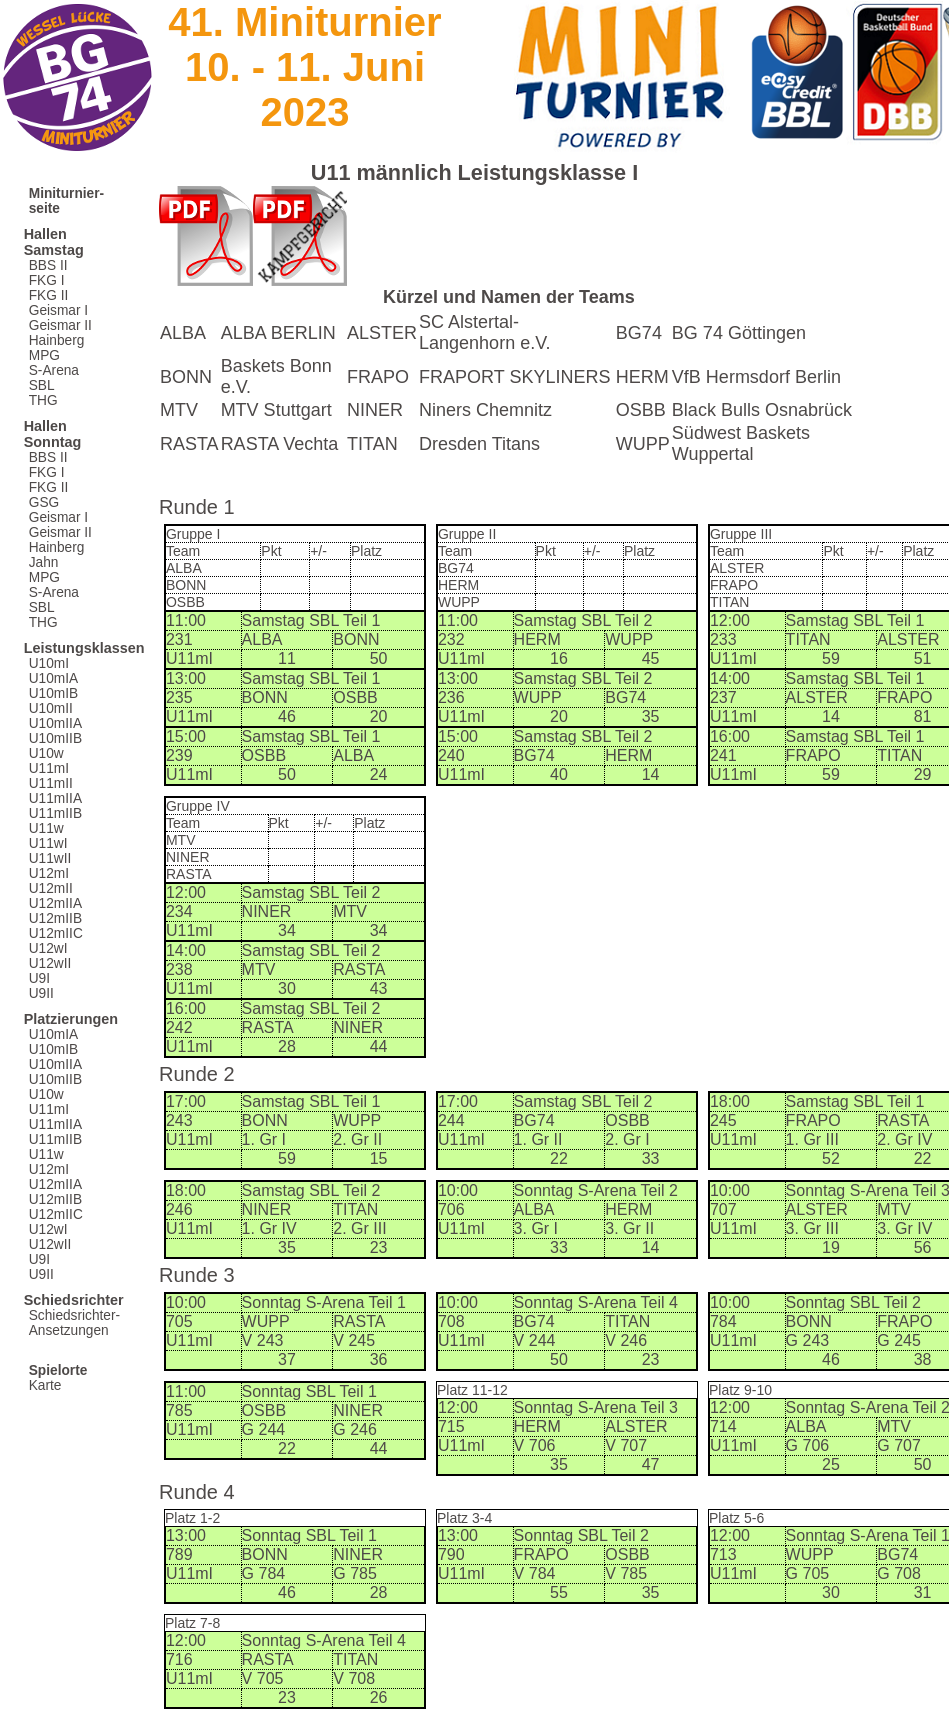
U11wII (50, 858)
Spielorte (58, 1370)
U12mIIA (55, 903)
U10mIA (54, 678)
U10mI (49, 663)
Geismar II (60, 325)
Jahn (44, 562)
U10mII (51, 708)
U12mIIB (55, 918)
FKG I (47, 280)
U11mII (51, 783)
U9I (39, 978)
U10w (46, 753)
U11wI (48, 843)
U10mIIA (55, 723)
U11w (46, 828)
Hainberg (57, 340)
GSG (44, 502)
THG (43, 400)
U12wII (50, 963)
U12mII (51, 888)
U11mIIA (55, 798)
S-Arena (54, 370)
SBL (42, 385)
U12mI (49, 873)
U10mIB (54, 693)
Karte (45, 1385)
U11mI (49, 768)
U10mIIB (55, 738)
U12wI (48, 948)
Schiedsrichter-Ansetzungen (74, 1323)
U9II (41, 993)
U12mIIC (56, 933)
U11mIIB (55, 813)
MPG (44, 355)
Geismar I (58, 310)
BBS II (48, 265)
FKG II (49, 295)
